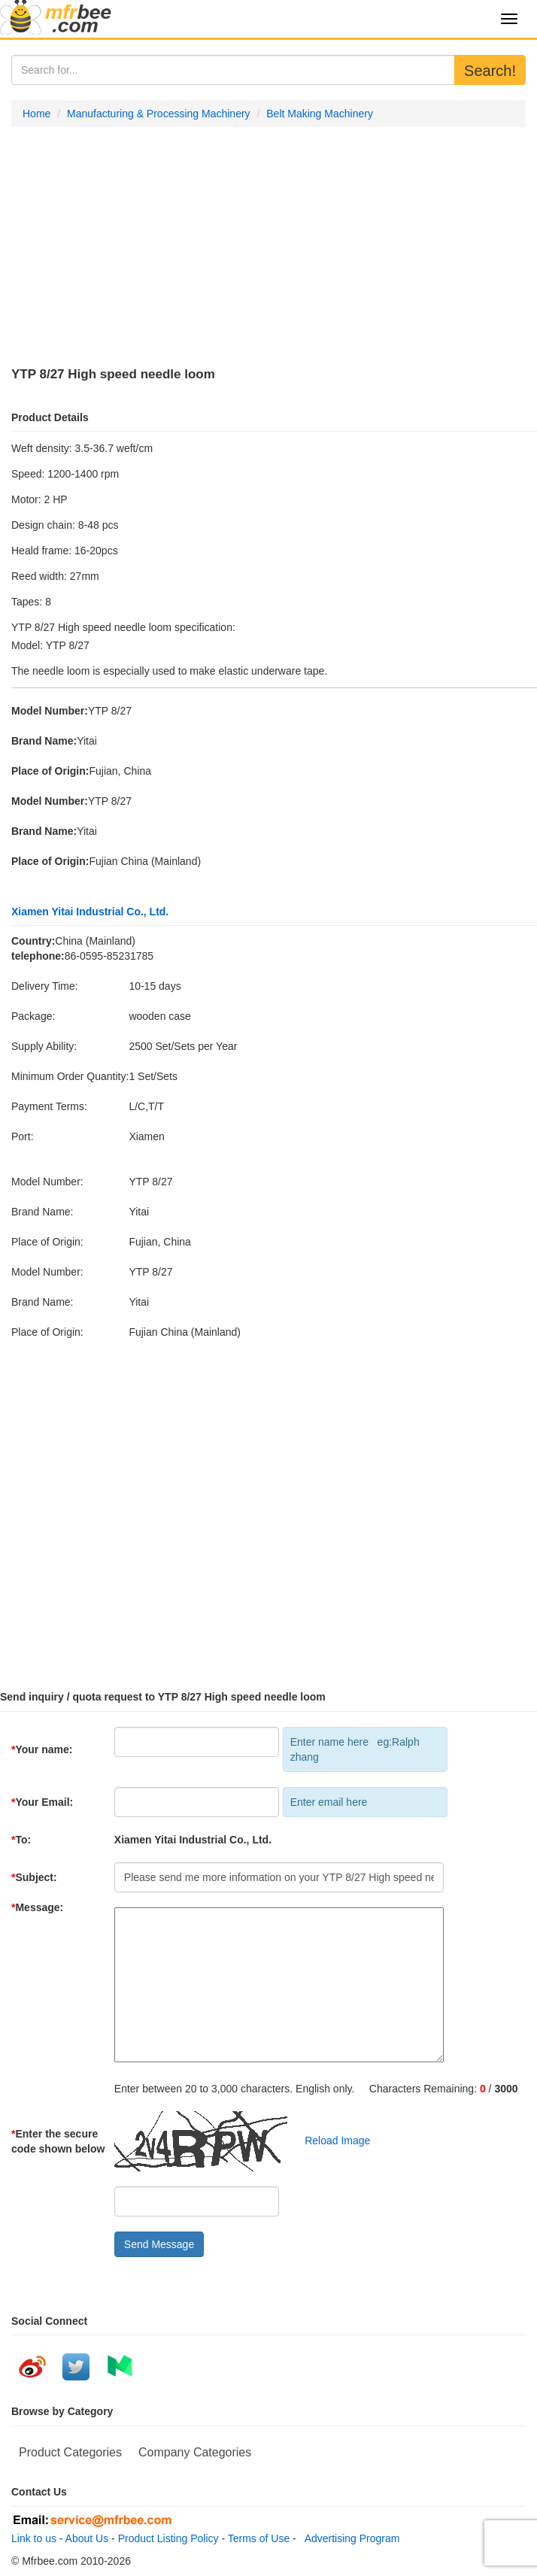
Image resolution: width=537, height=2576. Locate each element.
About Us (87, 2538)
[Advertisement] (268, 247)
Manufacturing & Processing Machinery (158, 114)
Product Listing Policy (168, 2538)
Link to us (33, 2538)
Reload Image (330, 2141)
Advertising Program (349, 2538)
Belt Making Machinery (319, 114)
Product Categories (70, 2452)
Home (36, 114)
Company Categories (194, 2452)
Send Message (159, 2244)
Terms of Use (259, 2538)
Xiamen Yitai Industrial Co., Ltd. (89, 912)
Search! (490, 70)
